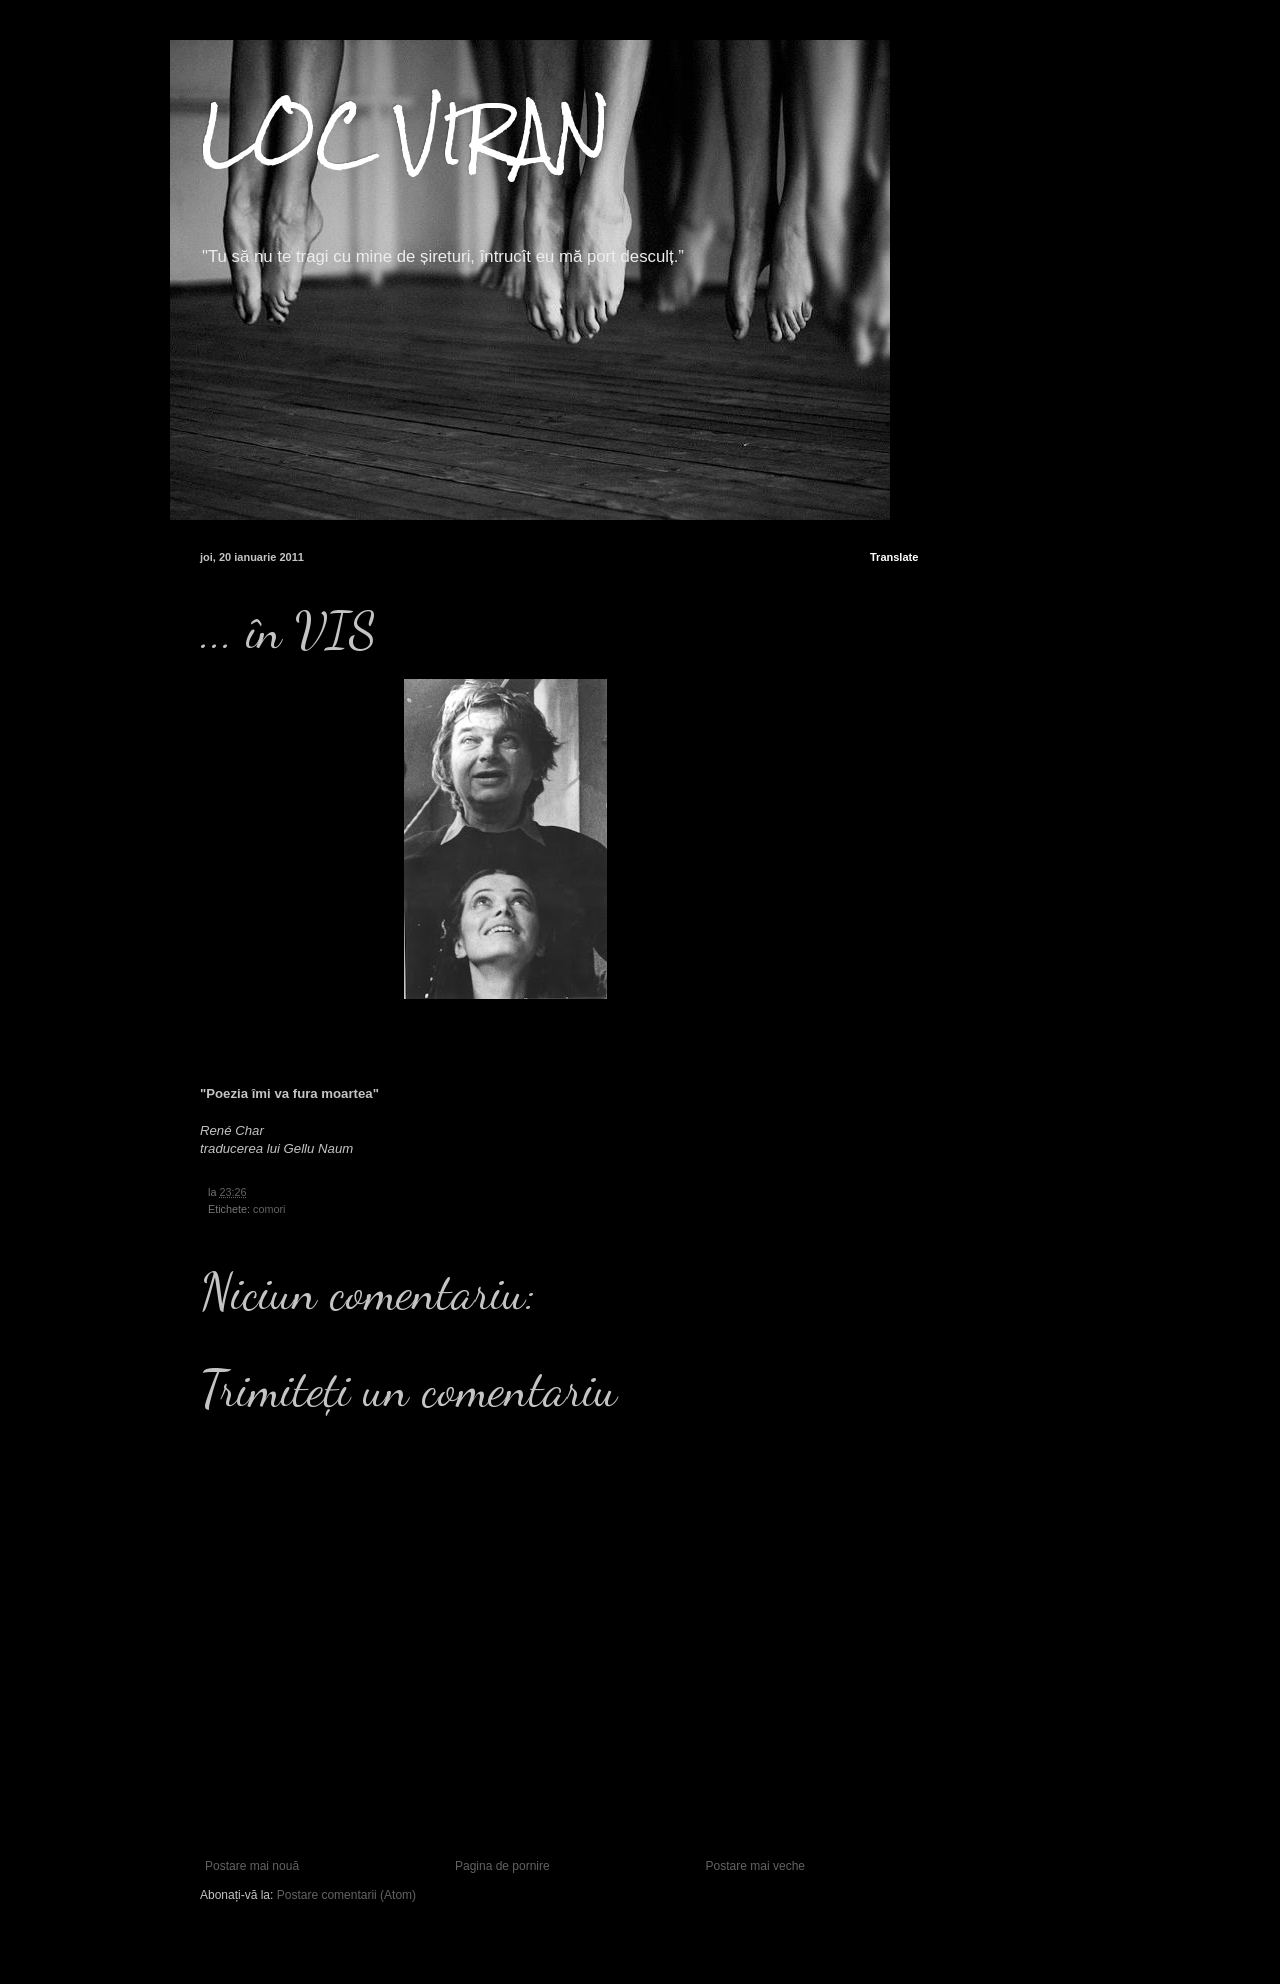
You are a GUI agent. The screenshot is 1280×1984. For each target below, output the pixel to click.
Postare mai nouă (252, 1866)
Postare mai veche (755, 1866)
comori (269, 1209)
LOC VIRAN (405, 133)
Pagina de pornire (502, 1866)
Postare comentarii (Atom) (346, 1895)
